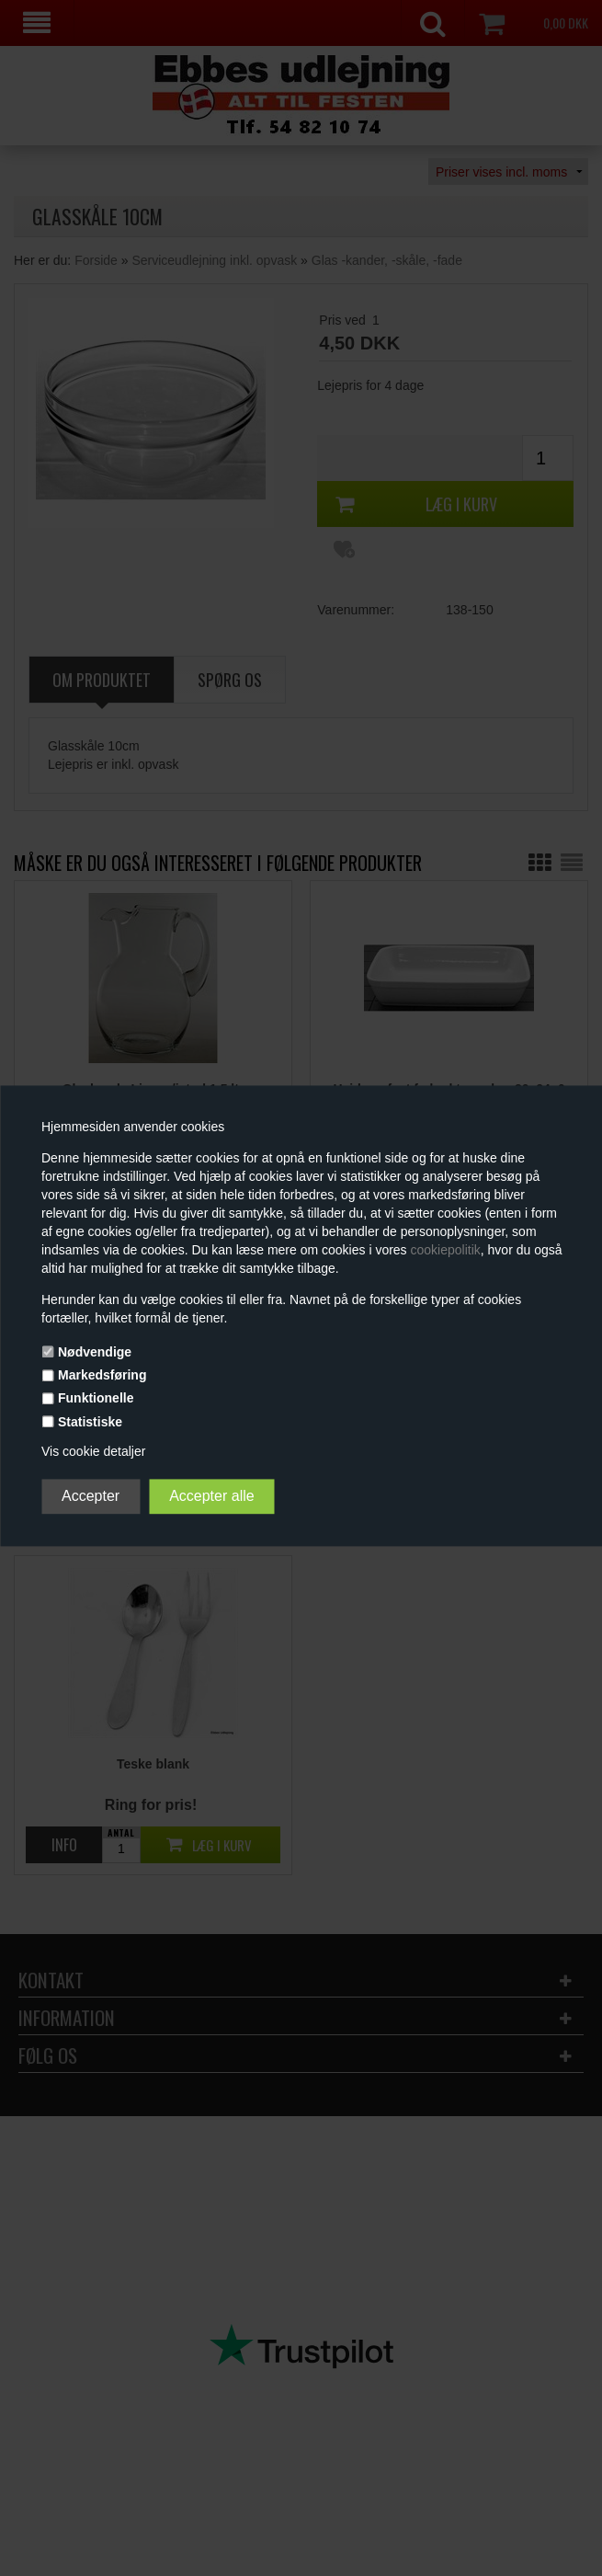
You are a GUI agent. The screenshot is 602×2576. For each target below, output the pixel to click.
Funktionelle (95, 1398)
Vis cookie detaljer (93, 1451)
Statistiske (90, 1421)
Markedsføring (102, 1375)
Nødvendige (94, 1352)
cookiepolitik (446, 1249)
